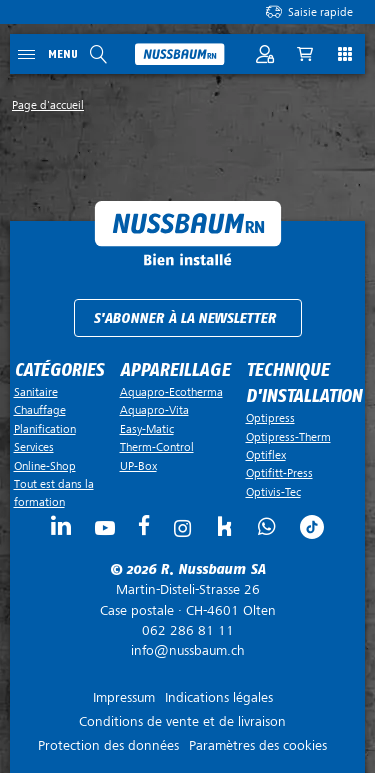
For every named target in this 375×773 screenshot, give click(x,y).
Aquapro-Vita (154, 410)
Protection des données (108, 745)
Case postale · (187, 600)
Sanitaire (36, 392)
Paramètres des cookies (258, 745)
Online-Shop (45, 466)
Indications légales (219, 697)
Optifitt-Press (279, 473)
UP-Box (138, 466)
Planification (45, 429)
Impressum (124, 697)
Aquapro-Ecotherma (171, 392)
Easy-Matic (147, 429)
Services (34, 447)
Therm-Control (157, 447)
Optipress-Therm (288, 437)
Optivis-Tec (273, 492)
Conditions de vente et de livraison (182, 721)
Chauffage (40, 410)
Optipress (270, 418)
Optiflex (266, 455)
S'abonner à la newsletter (184, 318)
